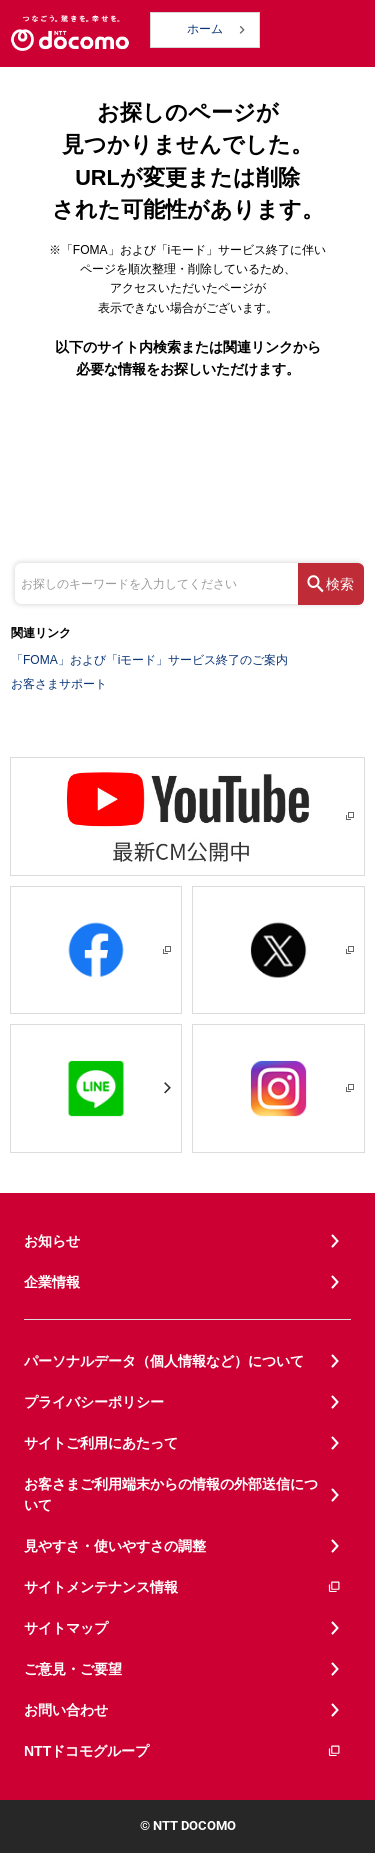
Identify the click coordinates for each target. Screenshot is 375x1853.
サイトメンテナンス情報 (183, 1587)
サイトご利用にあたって (101, 1443)
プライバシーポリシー (94, 1402)
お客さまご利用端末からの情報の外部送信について (171, 1494)
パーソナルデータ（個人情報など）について (164, 1361)
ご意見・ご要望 (73, 1669)
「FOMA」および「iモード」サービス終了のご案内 (149, 660)
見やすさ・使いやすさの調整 (115, 1546)
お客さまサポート (59, 684)
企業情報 (52, 1282)
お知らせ (52, 1241)
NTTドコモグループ (183, 1751)
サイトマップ (66, 1628)
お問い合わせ (66, 1710)
